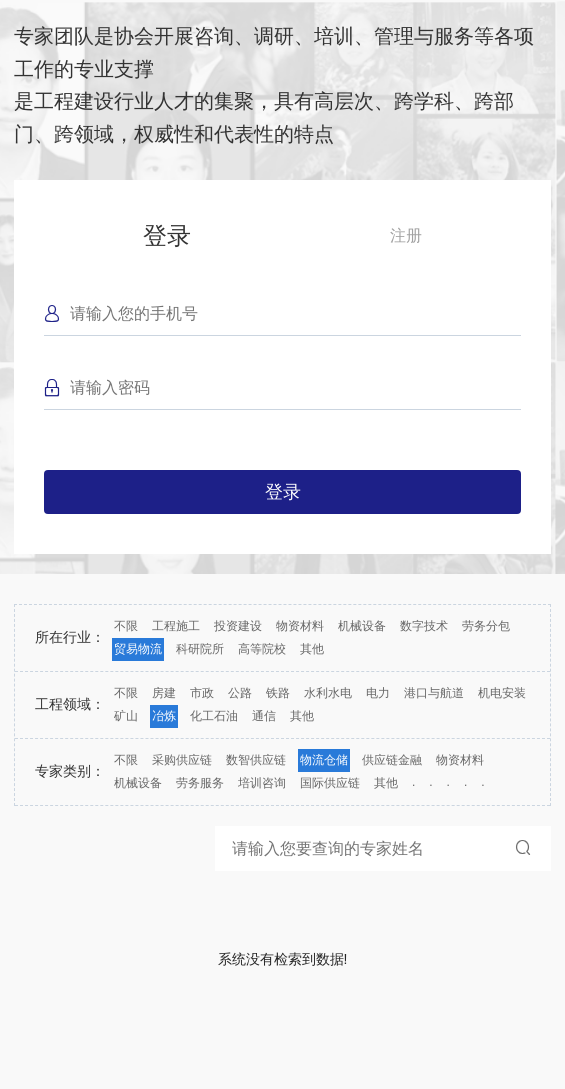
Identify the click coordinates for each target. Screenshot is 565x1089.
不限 (126, 626)
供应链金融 (392, 760)
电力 (378, 693)
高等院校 (262, 649)
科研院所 (200, 649)
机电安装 (502, 693)
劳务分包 (486, 626)
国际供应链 (330, 783)
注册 (406, 235)
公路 (240, 693)
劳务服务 (200, 783)
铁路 (278, 693)
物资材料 (300, 626)
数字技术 (424, 626)
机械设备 (362, 626)
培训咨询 (262, 783)
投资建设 (238, 626)
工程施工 (176, 626)
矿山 (126, 716)
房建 (164, 693)
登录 (167, 235)
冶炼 (164, 716)
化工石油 (214, 716)
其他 (312, 649)
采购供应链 (182, 760)
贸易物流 (138, 649)
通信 (264, 716)
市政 (202, 693)
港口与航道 (434, 693)
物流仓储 (324, 760)
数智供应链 (256, 760)
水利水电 (328, 693)
